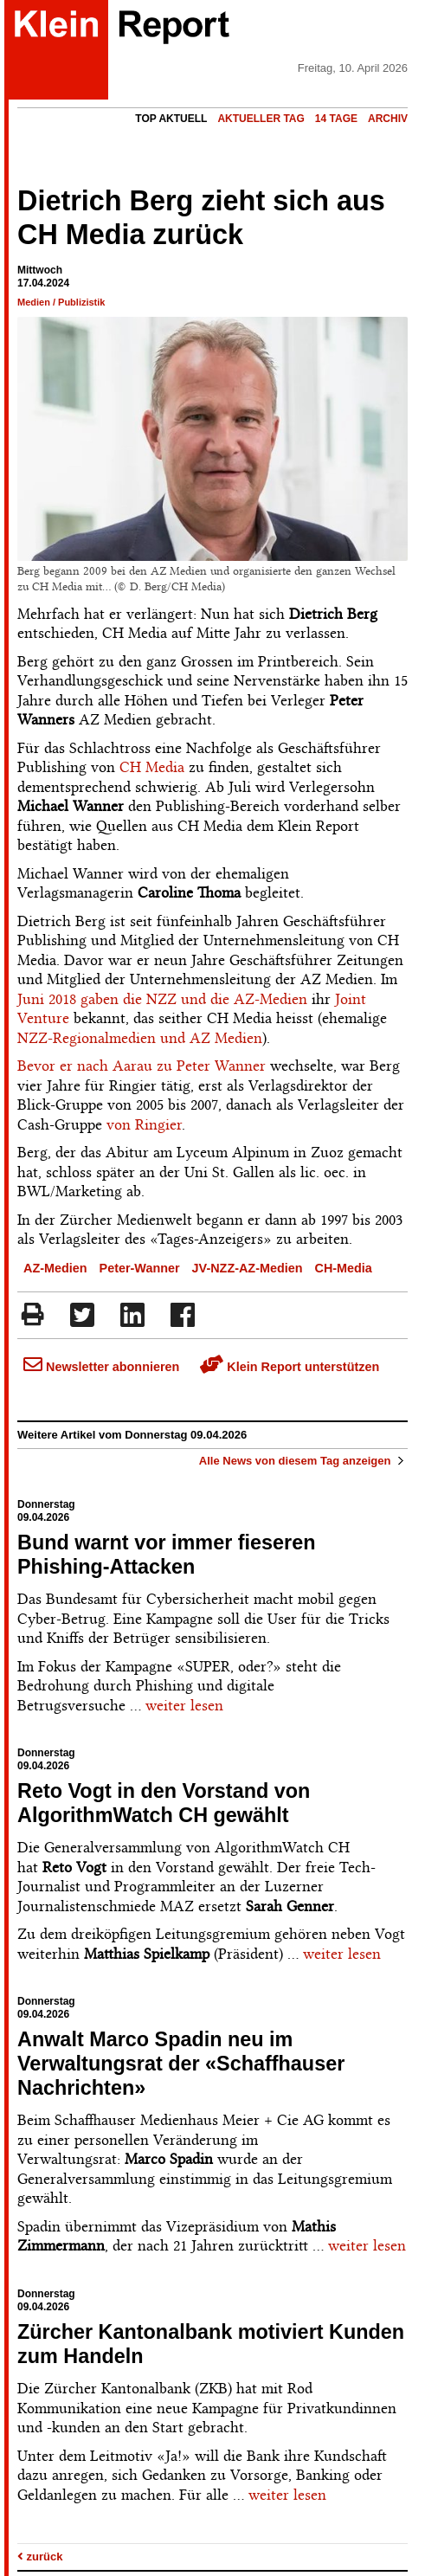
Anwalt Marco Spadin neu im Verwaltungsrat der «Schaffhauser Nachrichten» (181, 2063)
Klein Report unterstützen (289, 1367)
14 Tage (336, 119)
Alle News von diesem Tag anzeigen (303, 1460)
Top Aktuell (171, 119)
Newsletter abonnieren (101, 1367)
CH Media (151, 767)
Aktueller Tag (260, 119)
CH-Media (343, 1268)
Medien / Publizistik (61, 302)
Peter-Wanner (140, 1268)
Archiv (388, 119)
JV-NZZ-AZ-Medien (247, 1268)
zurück (40, 2556)
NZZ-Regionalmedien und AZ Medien (139, 1037)
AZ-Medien (55, 1268)
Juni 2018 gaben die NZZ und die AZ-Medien (162, 999)
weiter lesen (184, 1705)
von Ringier (144, 1124)
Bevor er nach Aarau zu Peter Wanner (141, 1065)
